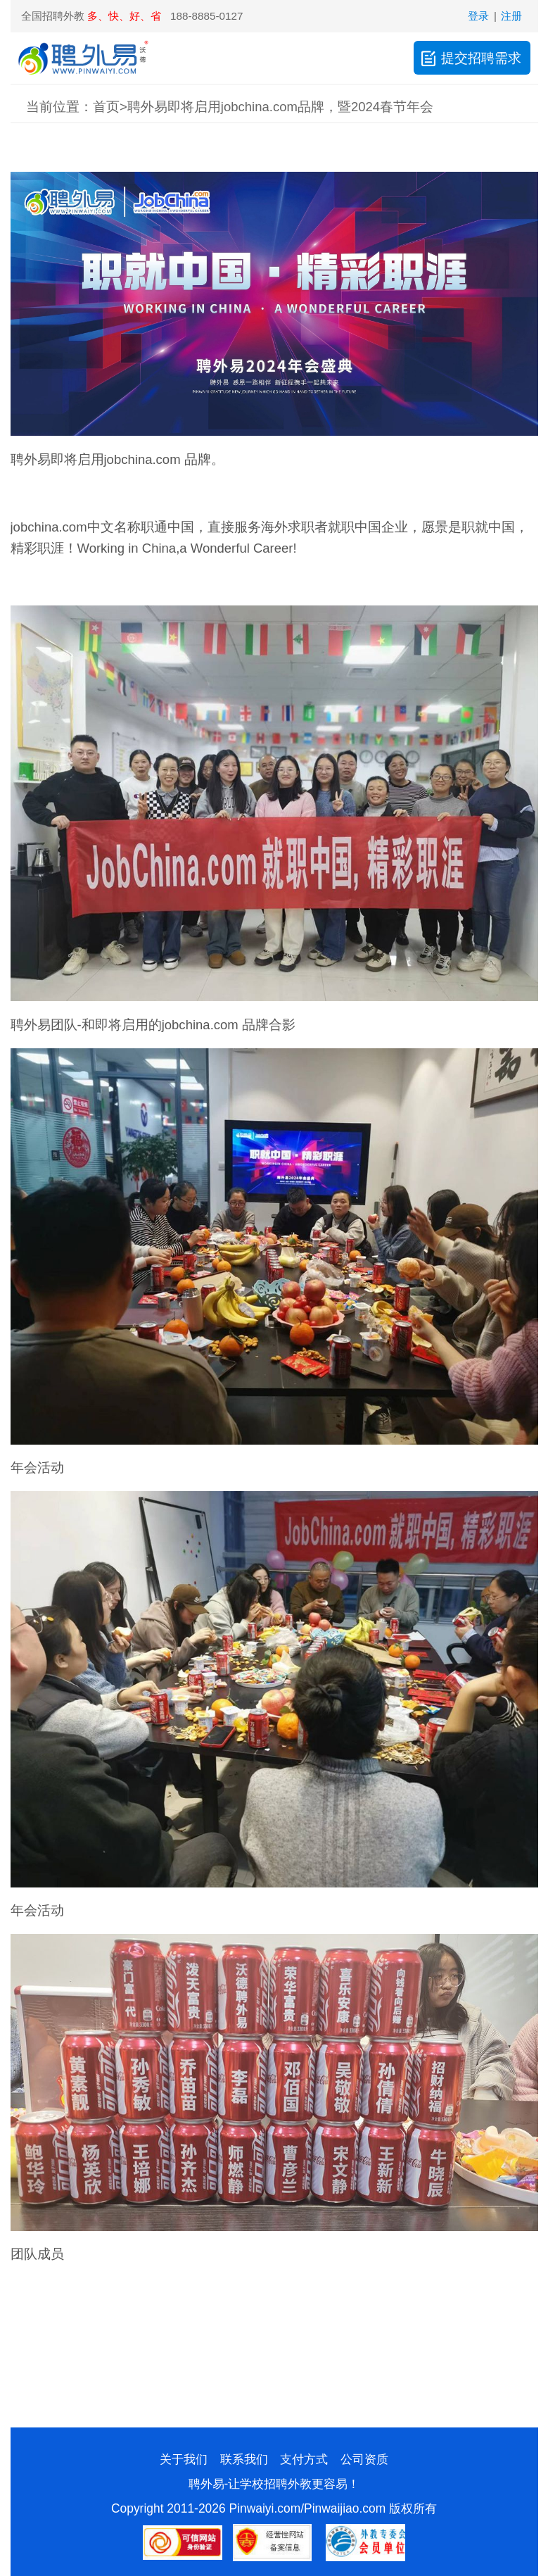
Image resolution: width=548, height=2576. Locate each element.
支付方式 (304, 2459)
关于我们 (184, 2459)
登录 (478, 16)
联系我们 (244, 2459)
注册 (511, 16)
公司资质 (364, 2459)
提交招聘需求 (470, 58)
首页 (106, 106)
